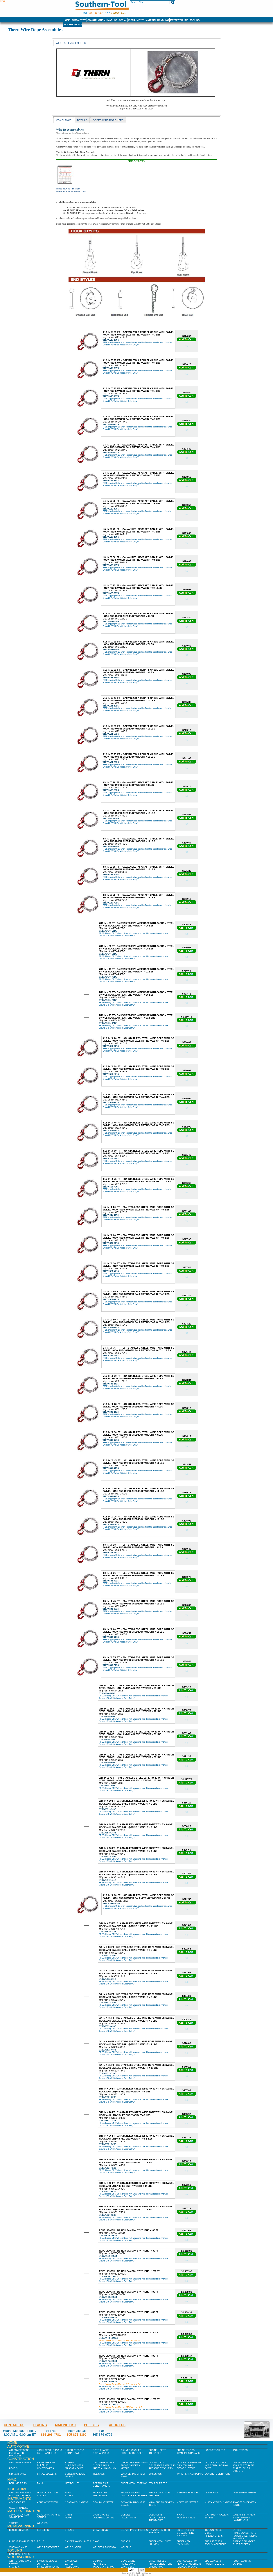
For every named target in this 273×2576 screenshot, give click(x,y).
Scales (41, 2495)
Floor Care (100, 2492)
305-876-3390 (77, 2434)
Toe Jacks (155, 2453)
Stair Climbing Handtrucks (241, 2519)
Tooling (195, 20)
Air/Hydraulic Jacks (49, 2450)
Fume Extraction (159, 2492)
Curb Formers (74, 2465)
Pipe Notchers (214, 2536)
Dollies (125, 2514)
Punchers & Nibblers (22, 2541)
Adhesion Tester (47, 2502)
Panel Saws (128, 2564)
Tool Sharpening (103, 2567)
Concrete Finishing (189, 2462)
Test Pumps (100, 2495)
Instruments (136, 20)
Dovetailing (128, 2561)
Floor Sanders (130, 2465)
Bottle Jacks (101, 2450)
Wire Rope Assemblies (71, 191)
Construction (96, 20)
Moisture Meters (187, 2502)
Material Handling (157, 20)
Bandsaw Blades (19, 2554)
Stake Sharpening (48, 2567)
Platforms (211, 2492)
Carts (68, 2514)
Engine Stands (186, 2450)
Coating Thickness (76, 2502)
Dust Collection (47, 2492)
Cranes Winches (131, 2450)
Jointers (42, 2564)
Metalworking (179, 20)
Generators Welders (162, 2465)
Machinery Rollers (217, 2514)
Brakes (69, 2530)
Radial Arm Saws (187, 2567)
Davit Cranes (101, 2514)
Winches (42, 2523)
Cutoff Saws (101, 2465)
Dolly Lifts (155, 2514)
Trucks (13, 2523)
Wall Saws (155, 2474)
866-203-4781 (97, 13)
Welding (154, 2495)
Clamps (97, 2561)
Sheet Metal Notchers (184, 2542)
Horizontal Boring (216, 2465)
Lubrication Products (16, 2454)
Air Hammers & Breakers (46, 2463)
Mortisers (99, 2564)
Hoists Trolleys (215, 2450)
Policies (91, 2425)
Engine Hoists (157, 2450)
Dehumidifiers (18, 2483)
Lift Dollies (72, 2483)
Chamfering (100, 2530)
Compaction (156, 2462)
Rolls (40, 2541)
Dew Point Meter (103, 2502)
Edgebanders (213, 2561)
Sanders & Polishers (78, 2541)
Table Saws (72, 2567)
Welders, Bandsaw (104, 2547)
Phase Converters (244, 2533)
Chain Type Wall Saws (134, 2462)
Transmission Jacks (189, 2453)
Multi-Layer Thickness (218, 2502)
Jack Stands (240, 2450)
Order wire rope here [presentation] (108, 120)
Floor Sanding (242, 2561)
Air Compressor (19, 2450)
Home (67, 20)
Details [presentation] (82, 120)
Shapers (14, 2567)
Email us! (118, 13)
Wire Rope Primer (68, 188)
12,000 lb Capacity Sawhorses (20, 2516)
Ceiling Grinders (103, 2462)
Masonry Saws (74, 2468)
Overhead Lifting (103, 2517)
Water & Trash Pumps (190, 2474)
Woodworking (73, 24)
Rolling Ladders (19, 2495)
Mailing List (65, 2425)
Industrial (120, 20)
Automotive (78, 20)
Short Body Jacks (132, 2453)
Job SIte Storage (243, 2465)
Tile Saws (99, 2474)
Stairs (69, 2495)
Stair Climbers (158, 2483)
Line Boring (156, 2567)
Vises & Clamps (18, 2547)
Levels (13, 2468)
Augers (69, 2462)
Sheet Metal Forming (134, 2483)
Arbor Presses (74, 2450)
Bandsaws (71, 2561)
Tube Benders (241, 2544)
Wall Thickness (18, 2508)
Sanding (238, 2564)
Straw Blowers (47, 2474)
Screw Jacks (101, 2453)
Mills (208, 2533)
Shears (125, 2541)
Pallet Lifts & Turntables (157, 2519)
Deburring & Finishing (134, 2530)
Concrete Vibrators (217, 2474)
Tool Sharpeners (215, 2544)
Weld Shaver (73, 2547)
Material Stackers (244, 2514)
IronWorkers (213, 2530)
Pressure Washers (161, 2468)
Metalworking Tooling (186, 2534)
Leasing (40, 2425)
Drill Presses (185, 2530)
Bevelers (43, 2530)
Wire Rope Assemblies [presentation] (71, 43)
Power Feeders (214, 2564)
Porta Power (73, 2453)
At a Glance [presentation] (63, 120)
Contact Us (14, 2425)
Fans (40, 2483)
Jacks (180, 2514)
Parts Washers (46, 2453)
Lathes (237, 2530)
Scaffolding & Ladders (241, 2469)
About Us (117, 2425)
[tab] (70, 43)
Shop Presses (213, 2541)
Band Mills (127, 2567)
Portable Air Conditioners (101, 2484)
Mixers (125, 2468)
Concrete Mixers (215, 2462)
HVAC (109, 20)
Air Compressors (20, 2462)
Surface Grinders (244, 2541)
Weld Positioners (48, 2547)
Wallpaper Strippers (134, 2495)
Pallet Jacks (129, 2517)
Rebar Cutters (186, 2468)
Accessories (17, 2502)
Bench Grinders (19, 2530)
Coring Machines (243, 2462)
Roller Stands (186, 2517)
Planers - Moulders (189, 2564)
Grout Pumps (185, 2465)
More (68, 2517)
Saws (208, 2468)
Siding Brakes (17, 2474)
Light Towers (45, 2468)
